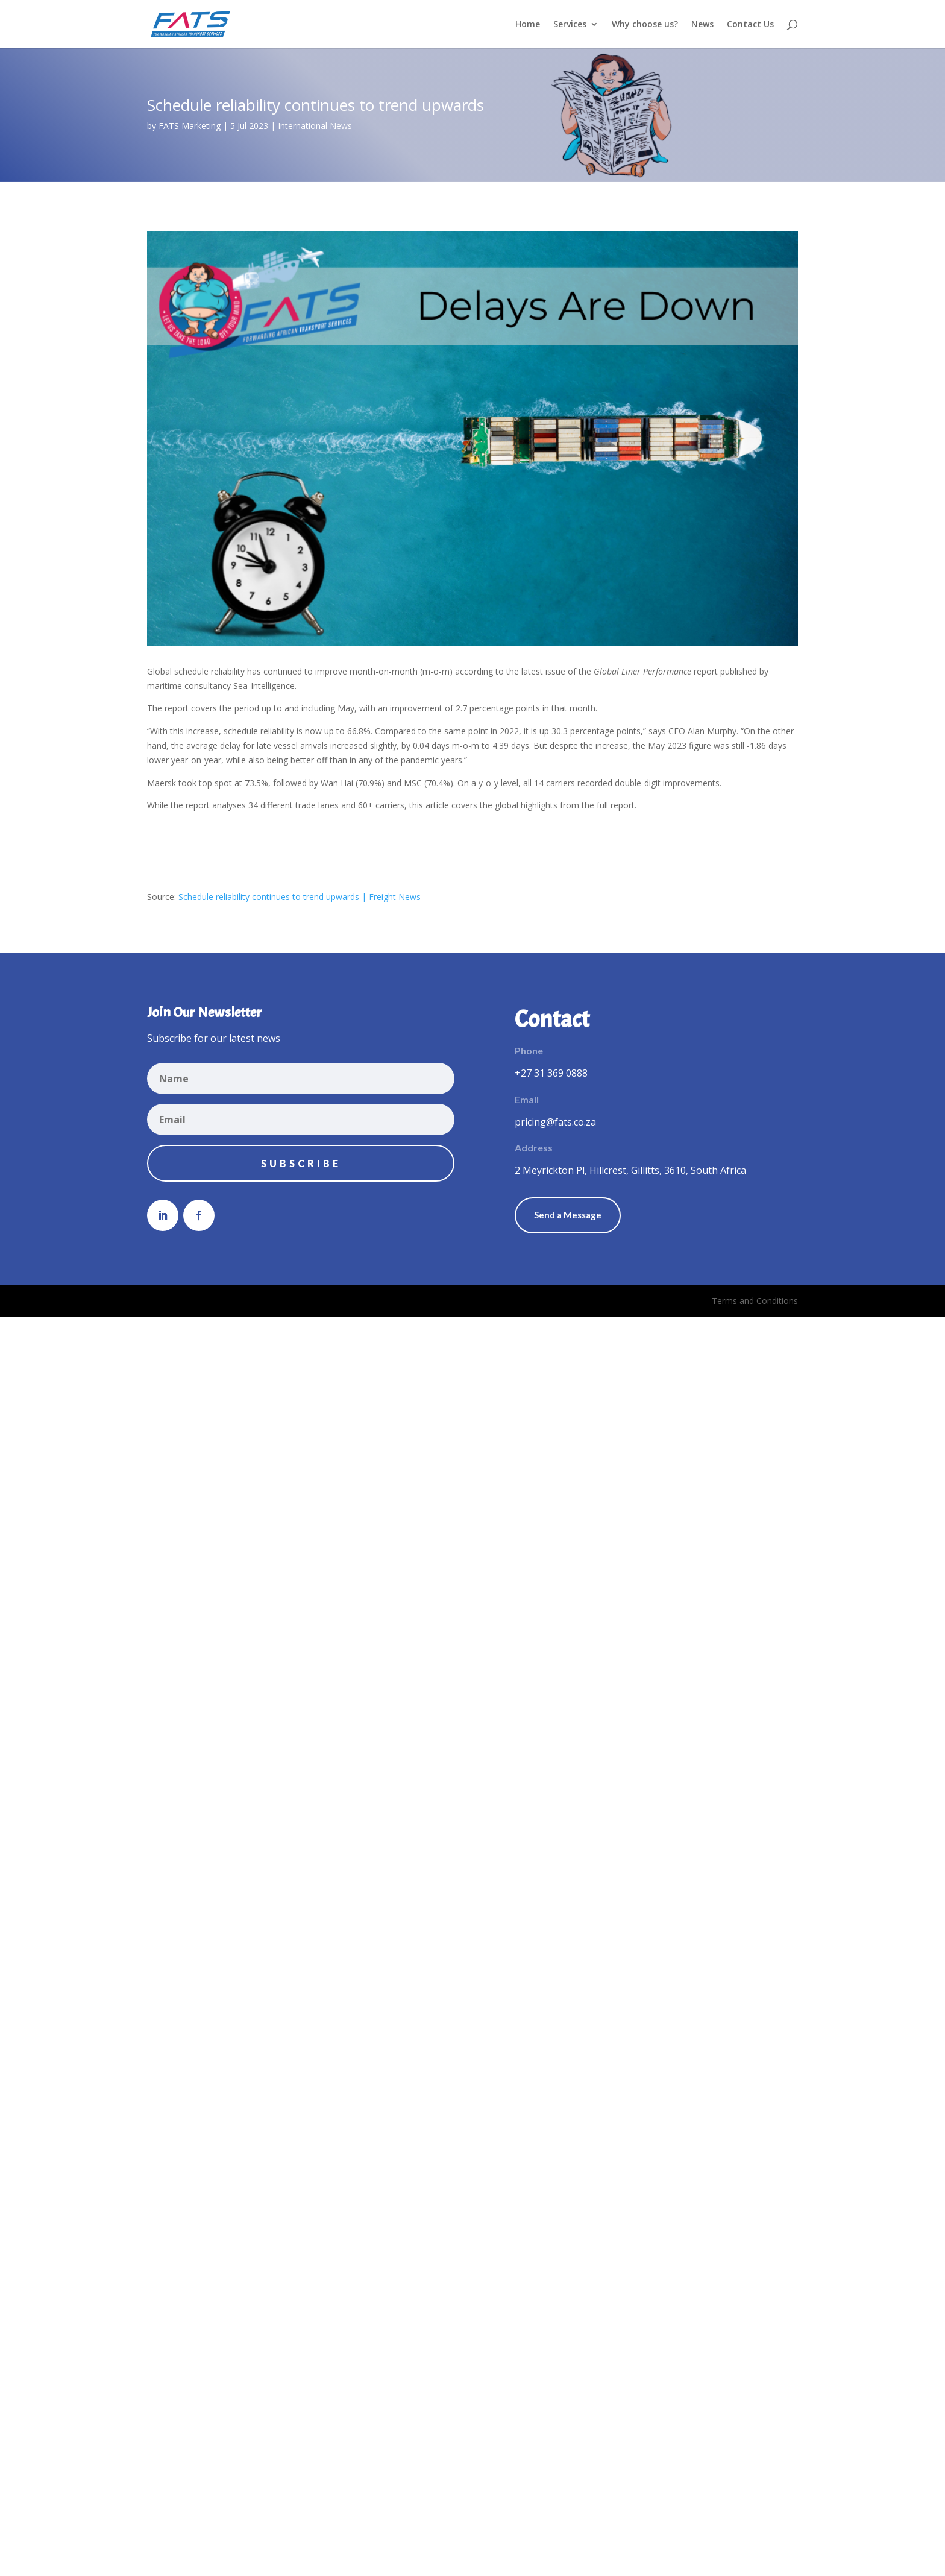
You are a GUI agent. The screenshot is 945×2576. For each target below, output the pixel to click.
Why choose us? (645, 25)
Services (569, 25)
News (702, 25)
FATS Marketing (190, 125)
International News (315, 125)
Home (527, 25)
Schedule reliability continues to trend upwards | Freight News (299, 896)
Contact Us (750, 25)
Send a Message (567, 1214)
